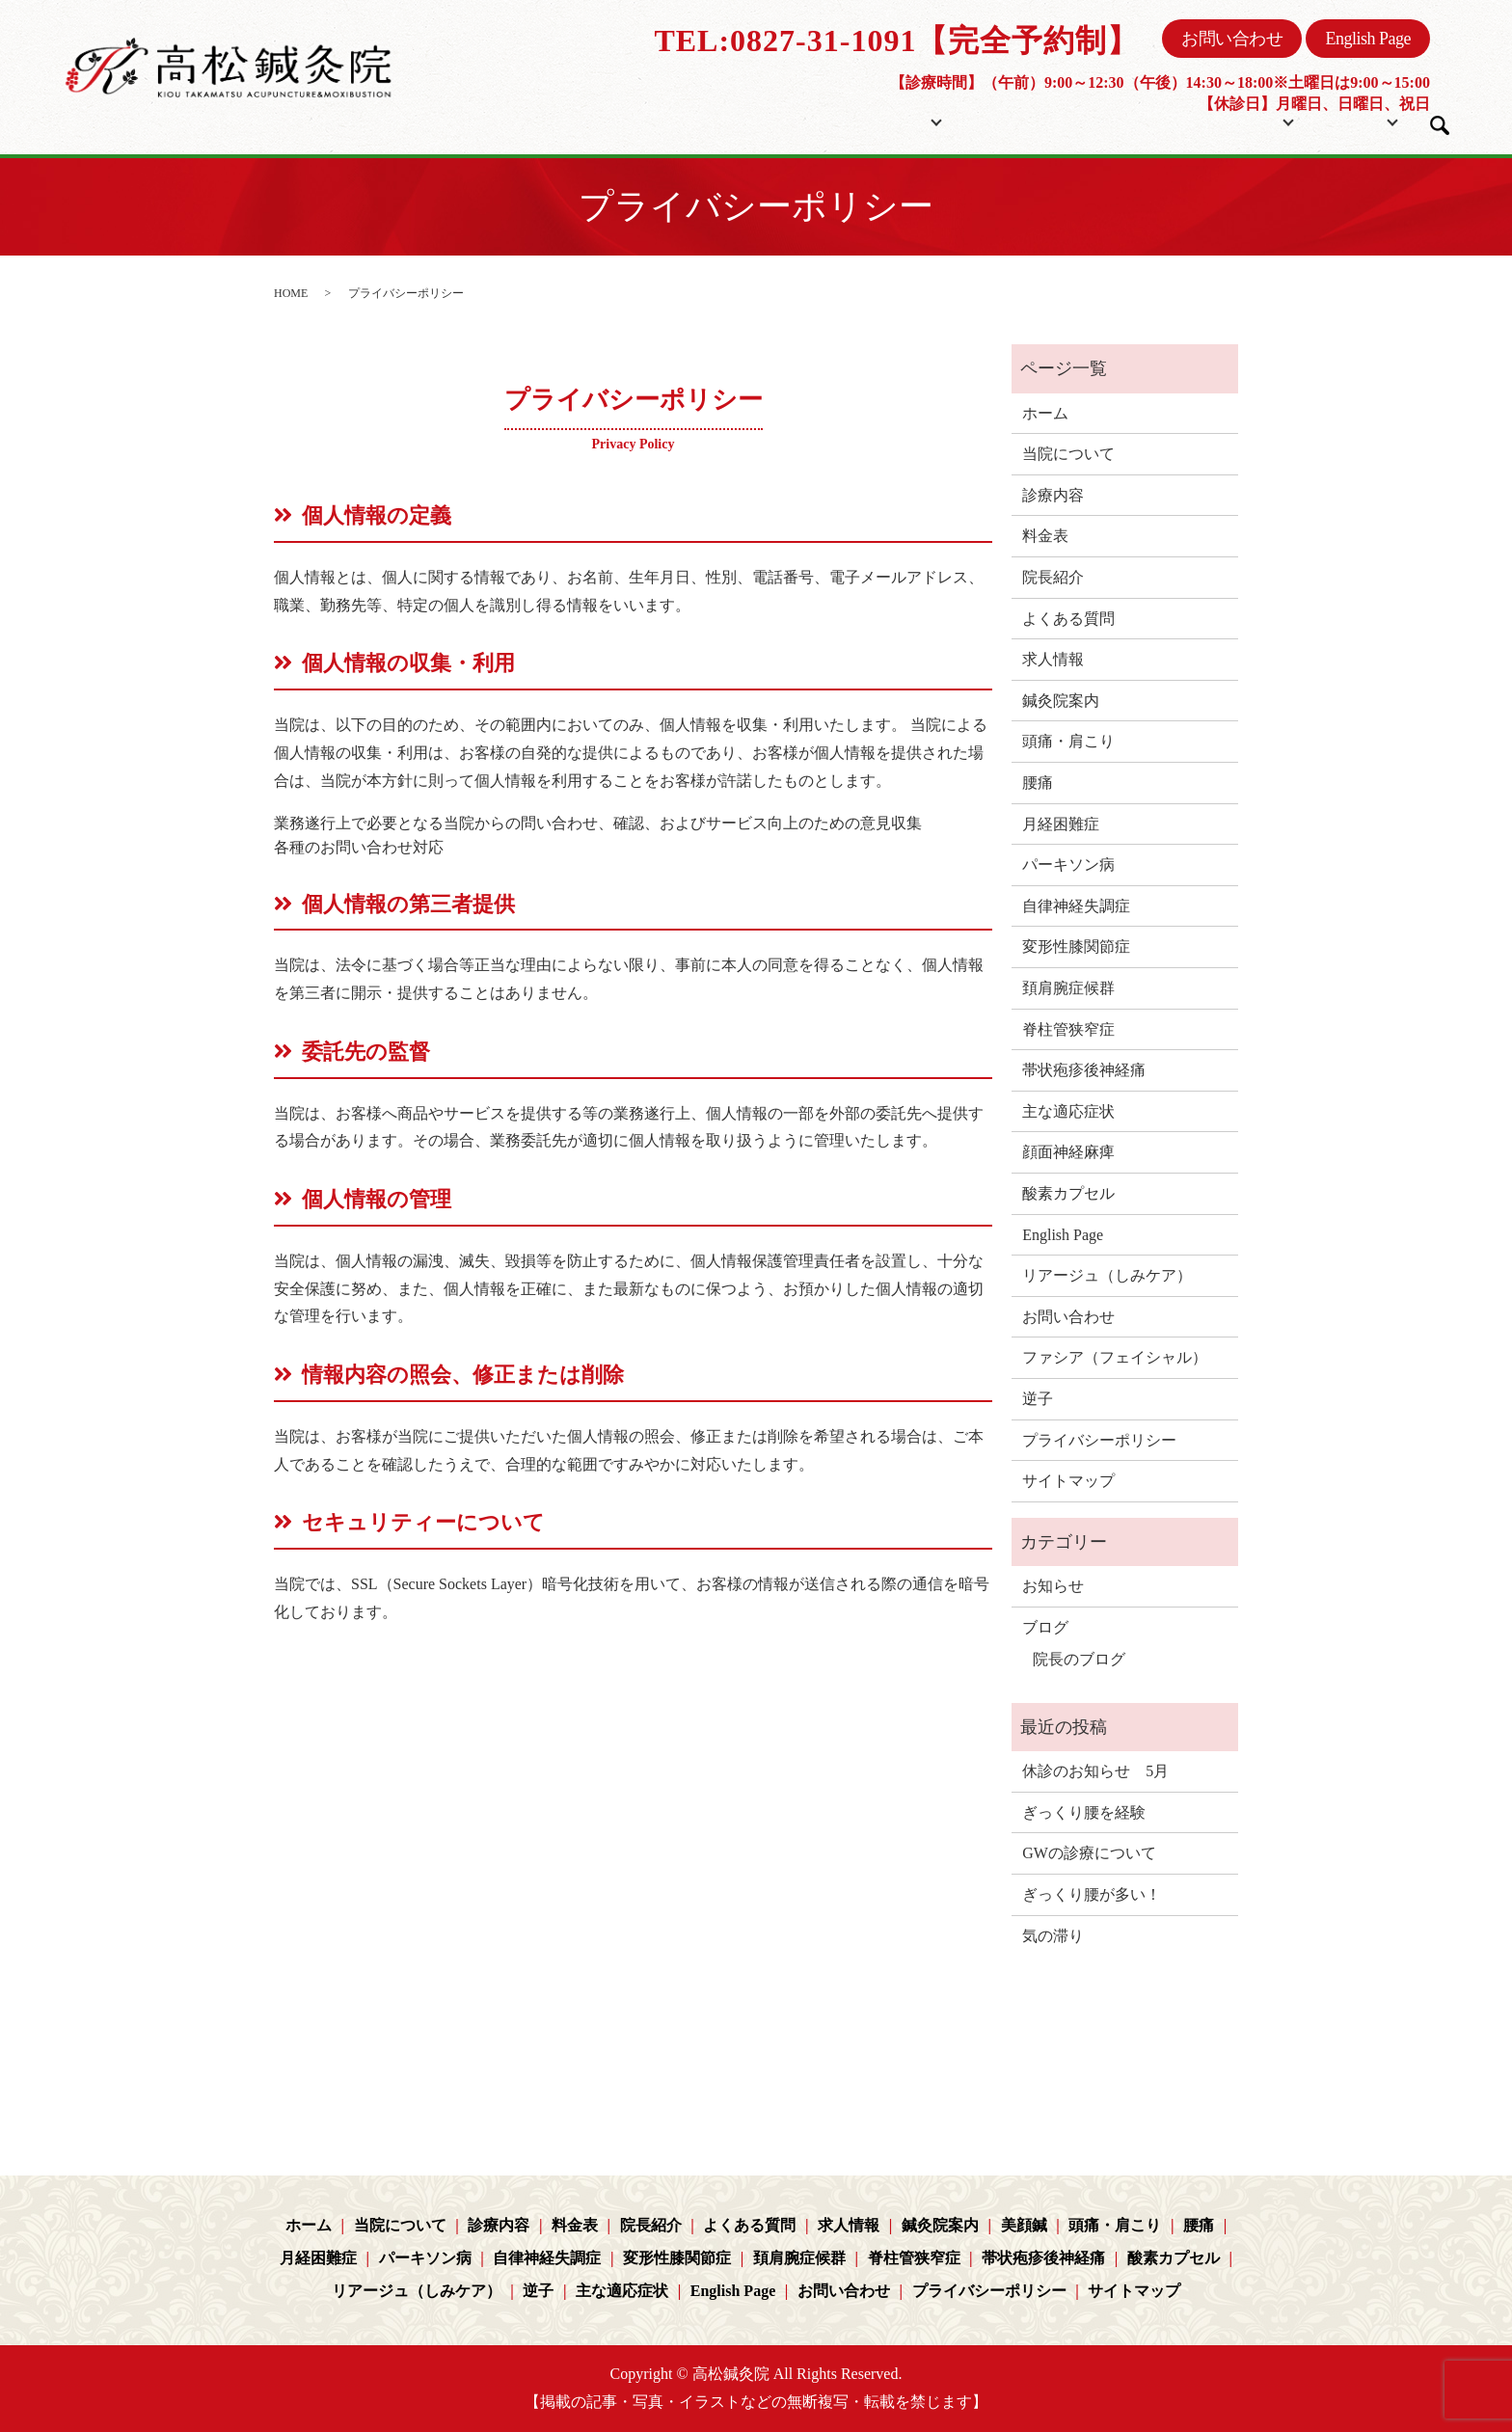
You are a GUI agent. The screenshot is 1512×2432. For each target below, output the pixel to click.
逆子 (1037, 1399)
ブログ (1340, 119)
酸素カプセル (1068, 1193)
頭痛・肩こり (1068, 741)
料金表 (1023, 119)
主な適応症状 (1068, 1111)
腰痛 (1037, 782)
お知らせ (1053, 1586)
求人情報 (1053, 659)
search (1439, 125)
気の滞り (1053, 1936)
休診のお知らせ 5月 (1095, 1771)
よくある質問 (1068, 618)
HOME (291, 293)
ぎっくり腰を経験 (1084, 1812)
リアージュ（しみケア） (1107, 1275)
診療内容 (1053, 495)
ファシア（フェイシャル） (1114, 1357)
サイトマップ (1068, 1481)
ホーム (783, 119)
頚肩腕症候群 (1068, 988)
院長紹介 (1108, 119)
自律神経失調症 (1076, 906)
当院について (885, 119)
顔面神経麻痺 (1068, 1152)
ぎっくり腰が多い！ (1091, 1894)
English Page (1368, 38)
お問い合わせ (1231, 38)
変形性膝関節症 (1076, 946)
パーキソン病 (1068, 864)
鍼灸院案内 (1060, 700)
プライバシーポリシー (1099, 1440)
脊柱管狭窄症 (1068, 1029)
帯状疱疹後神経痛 (1084, 1070)
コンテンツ (1211, 119)
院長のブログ (1079, 1659)
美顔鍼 (1024, 2225)
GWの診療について (1089, 1853)
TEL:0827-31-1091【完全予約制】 (896, 40)
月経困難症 (1060, 824)
